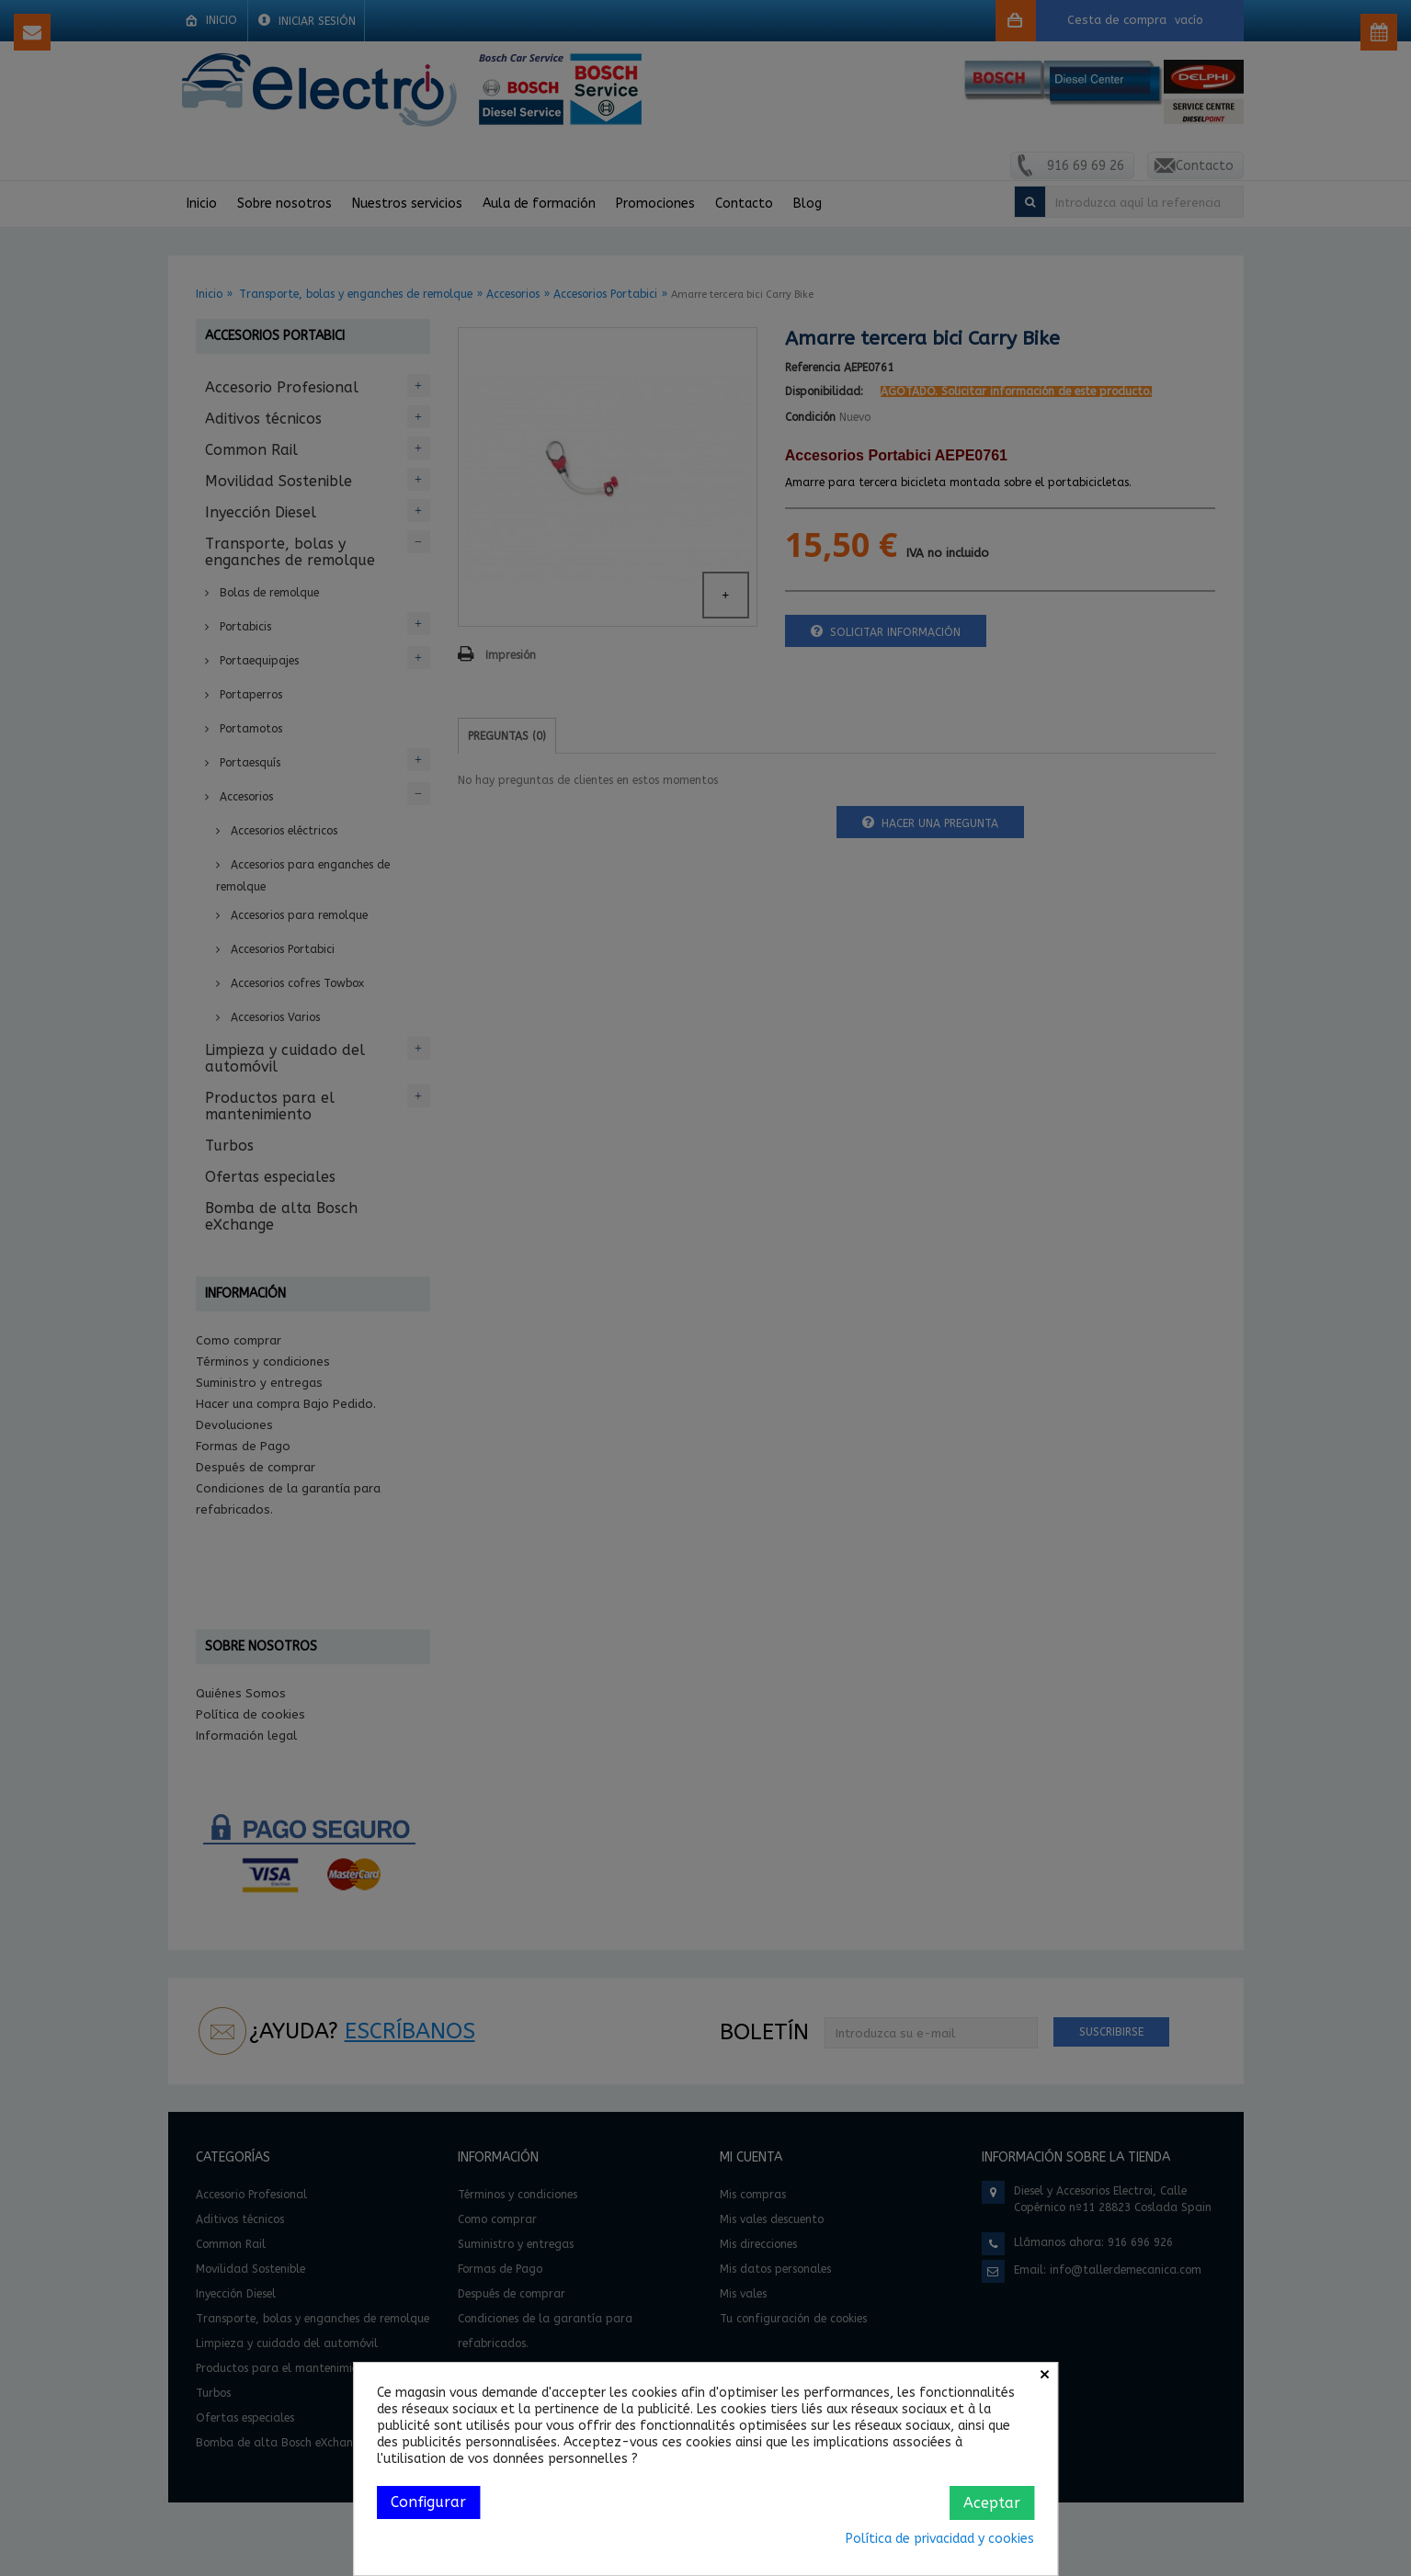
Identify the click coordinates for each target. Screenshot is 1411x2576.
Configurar (428, 2502)
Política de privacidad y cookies (940, 2539)
